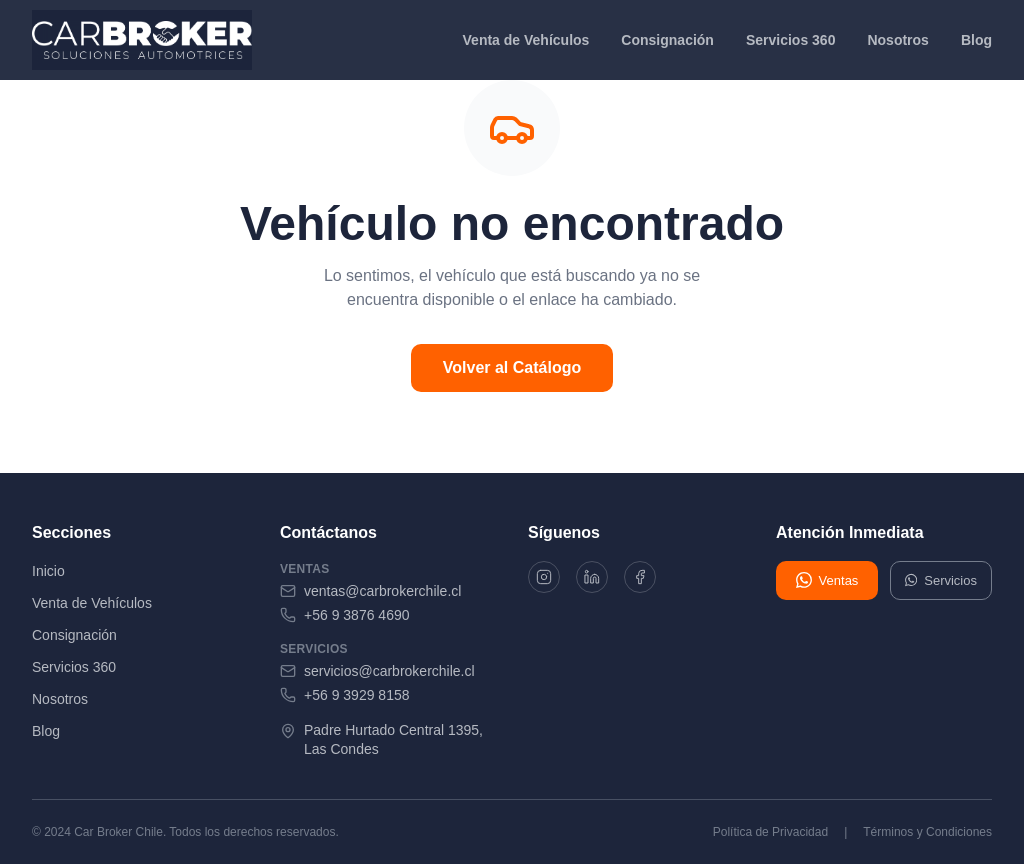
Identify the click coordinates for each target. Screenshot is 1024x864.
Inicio (48, 571)
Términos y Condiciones (927, 832)
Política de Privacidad (770, 832)
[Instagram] (546, 579)
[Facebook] (650, 579)
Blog (976, 40)
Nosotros (897, 40)
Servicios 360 (791, 40)
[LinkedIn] (598, 579)
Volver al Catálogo (512, 367)
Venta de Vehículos (526, 40)
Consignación (667, 40)
